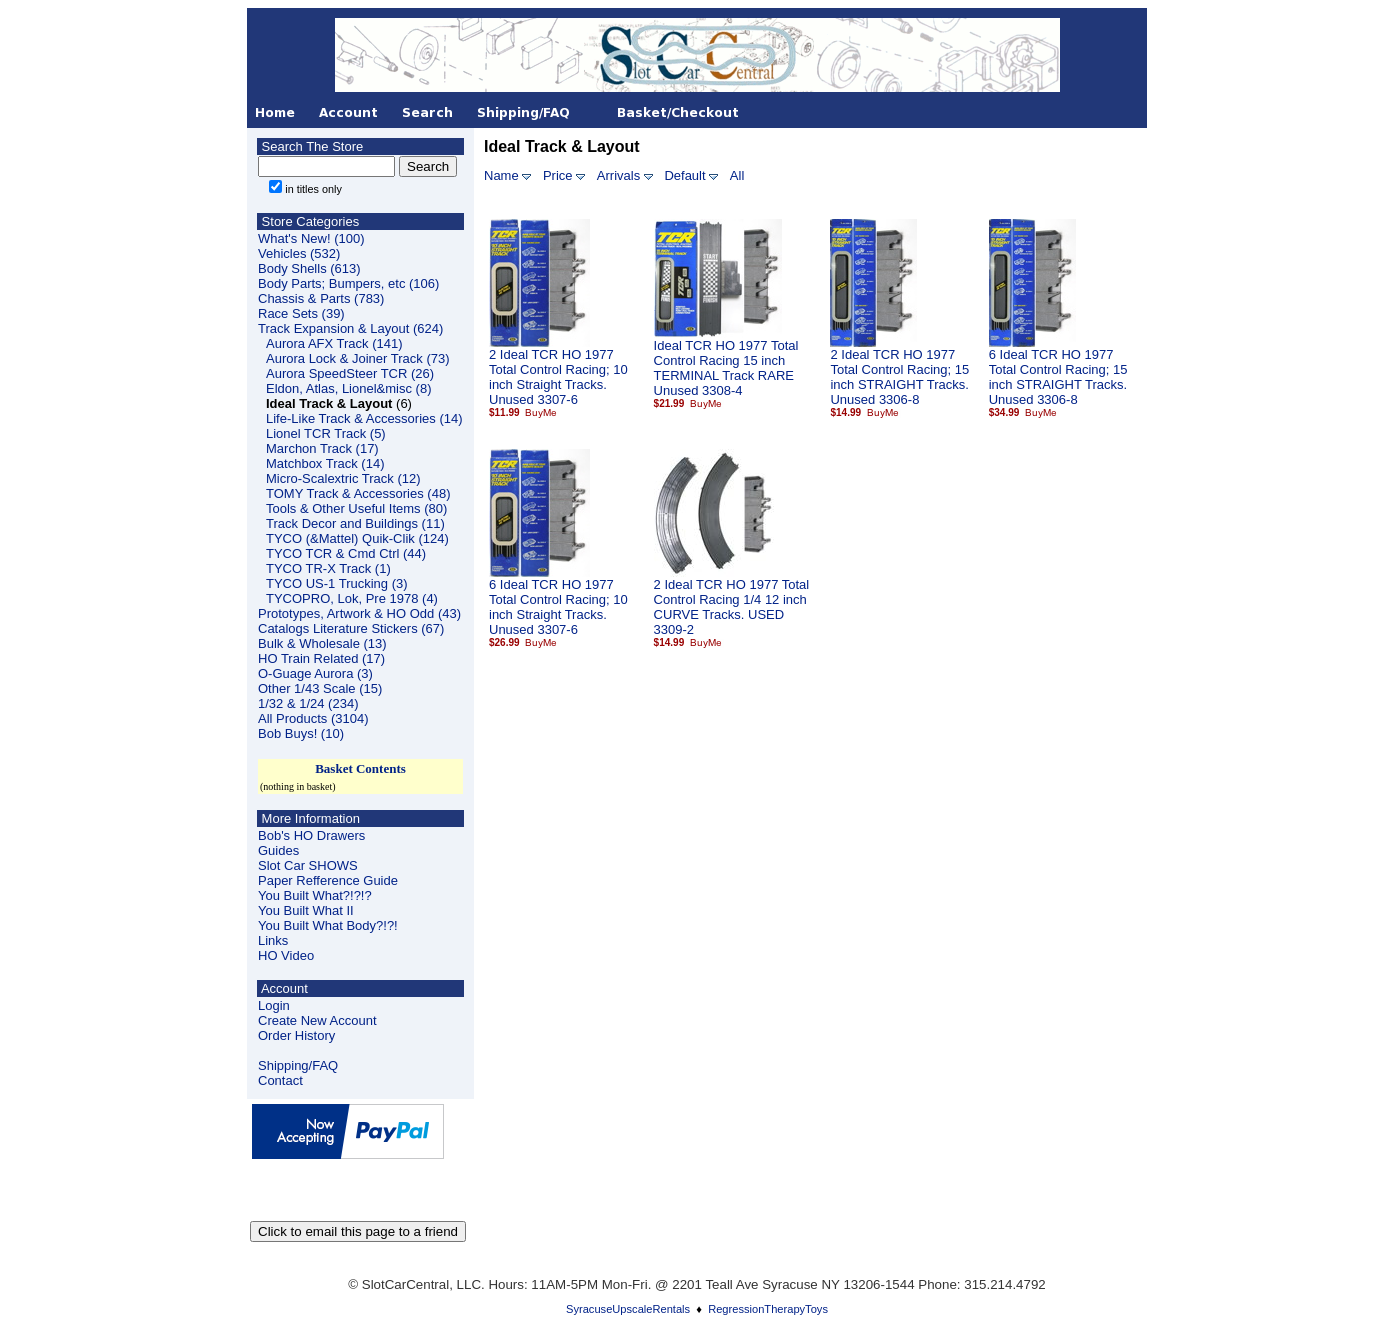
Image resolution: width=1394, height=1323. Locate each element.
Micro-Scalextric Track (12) (343, 478)
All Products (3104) (313, 718)
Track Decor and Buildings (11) (355, 523)
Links (273, 940)
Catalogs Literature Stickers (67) (351, 628)
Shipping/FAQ (298, 1065)
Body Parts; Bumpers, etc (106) (348, 283)
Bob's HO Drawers (311, 835)
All (737, 175)
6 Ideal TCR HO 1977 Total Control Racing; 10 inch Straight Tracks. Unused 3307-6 (558, 607)
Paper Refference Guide (328, 880)
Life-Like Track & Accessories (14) (364, 418)
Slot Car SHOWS (308, 865)
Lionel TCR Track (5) (326, 433)
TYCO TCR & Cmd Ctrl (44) (346, 553)
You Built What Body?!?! (328, 925)
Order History (296, 1035)
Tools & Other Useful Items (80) (356, 508)
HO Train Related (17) (321, 658)
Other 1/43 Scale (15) (320, 688)
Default (684, 175)
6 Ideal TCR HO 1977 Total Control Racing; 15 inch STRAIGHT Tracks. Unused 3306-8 (1058, 377)
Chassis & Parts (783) (321, 298)
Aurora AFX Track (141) (334, 343)
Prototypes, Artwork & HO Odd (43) (359, 613)
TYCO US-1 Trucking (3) (337, 583)
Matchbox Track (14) (325, 463)
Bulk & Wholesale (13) (322, 643)
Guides (278, 850)
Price (558, 175)
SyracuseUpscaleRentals (628, 1309)
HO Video (286, 955)
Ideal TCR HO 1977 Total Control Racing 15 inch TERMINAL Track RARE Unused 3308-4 (726, 368)
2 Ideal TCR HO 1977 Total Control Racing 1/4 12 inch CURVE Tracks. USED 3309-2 (732, 607)
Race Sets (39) (301, 313)
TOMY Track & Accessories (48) (358, 493)
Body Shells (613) (309, 268)
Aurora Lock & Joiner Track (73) (358, 358)
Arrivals (618, 175)
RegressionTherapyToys (768, 1309)
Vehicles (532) (299, 253)
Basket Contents (360, 768)
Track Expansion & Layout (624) (350, 328)
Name (501, 175)
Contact (280, 1080)
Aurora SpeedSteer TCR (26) (350, 373)
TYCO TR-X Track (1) (328, 568)
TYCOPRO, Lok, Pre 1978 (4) (352, 598)
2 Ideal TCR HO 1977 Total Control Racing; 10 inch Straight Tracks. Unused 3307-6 (558, 377)
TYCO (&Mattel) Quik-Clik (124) (357, 538)
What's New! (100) (311, 238)
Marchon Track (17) (322, 448)
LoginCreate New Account (317, 1013)
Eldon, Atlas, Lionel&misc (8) (348, 388)
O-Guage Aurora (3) (315, 673)
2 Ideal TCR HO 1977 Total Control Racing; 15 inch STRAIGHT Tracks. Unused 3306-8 (899, 377)
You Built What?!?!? (315, 895)
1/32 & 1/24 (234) (308, 703)
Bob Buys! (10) (301, 733)
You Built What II (306, 910)
